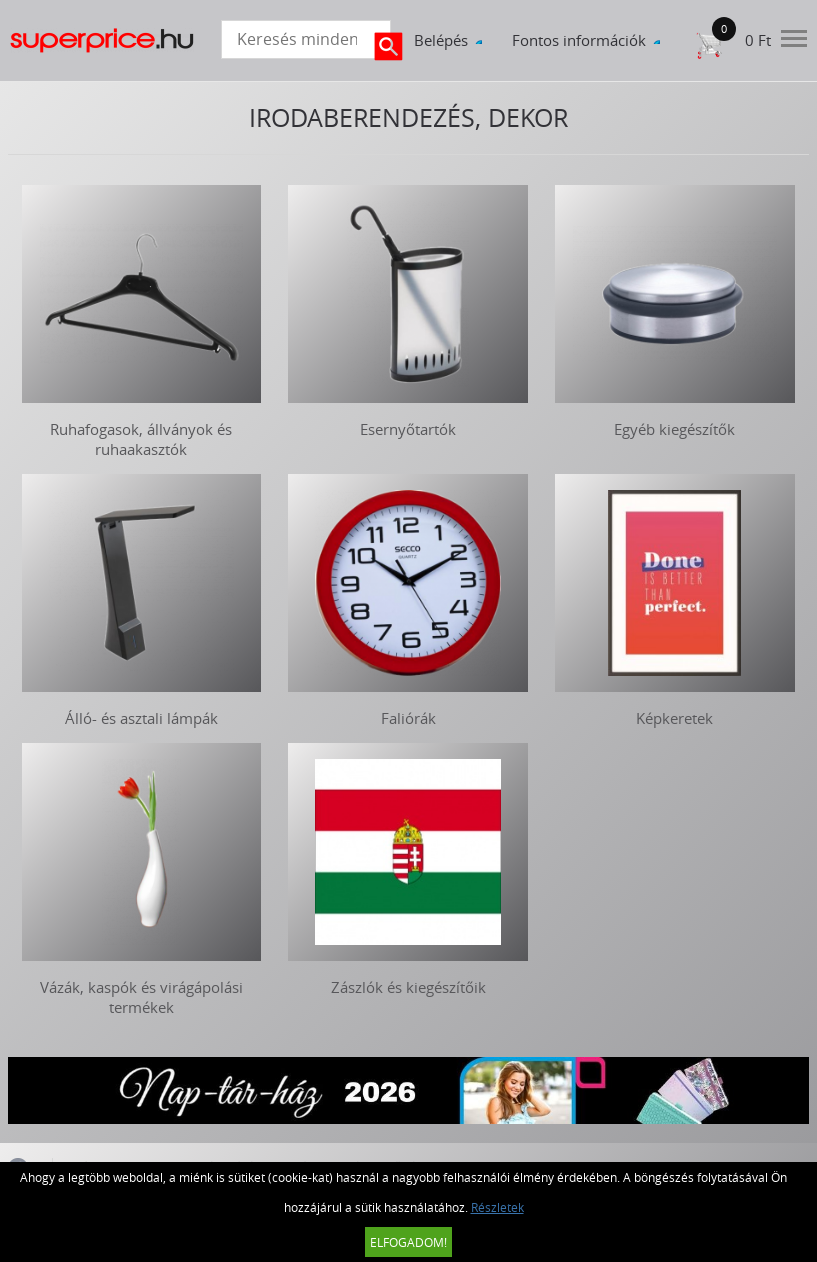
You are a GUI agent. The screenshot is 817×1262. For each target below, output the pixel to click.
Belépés (441, 40)
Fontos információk (579, 40)
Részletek (497, 1207)
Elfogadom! (408, 1242)
